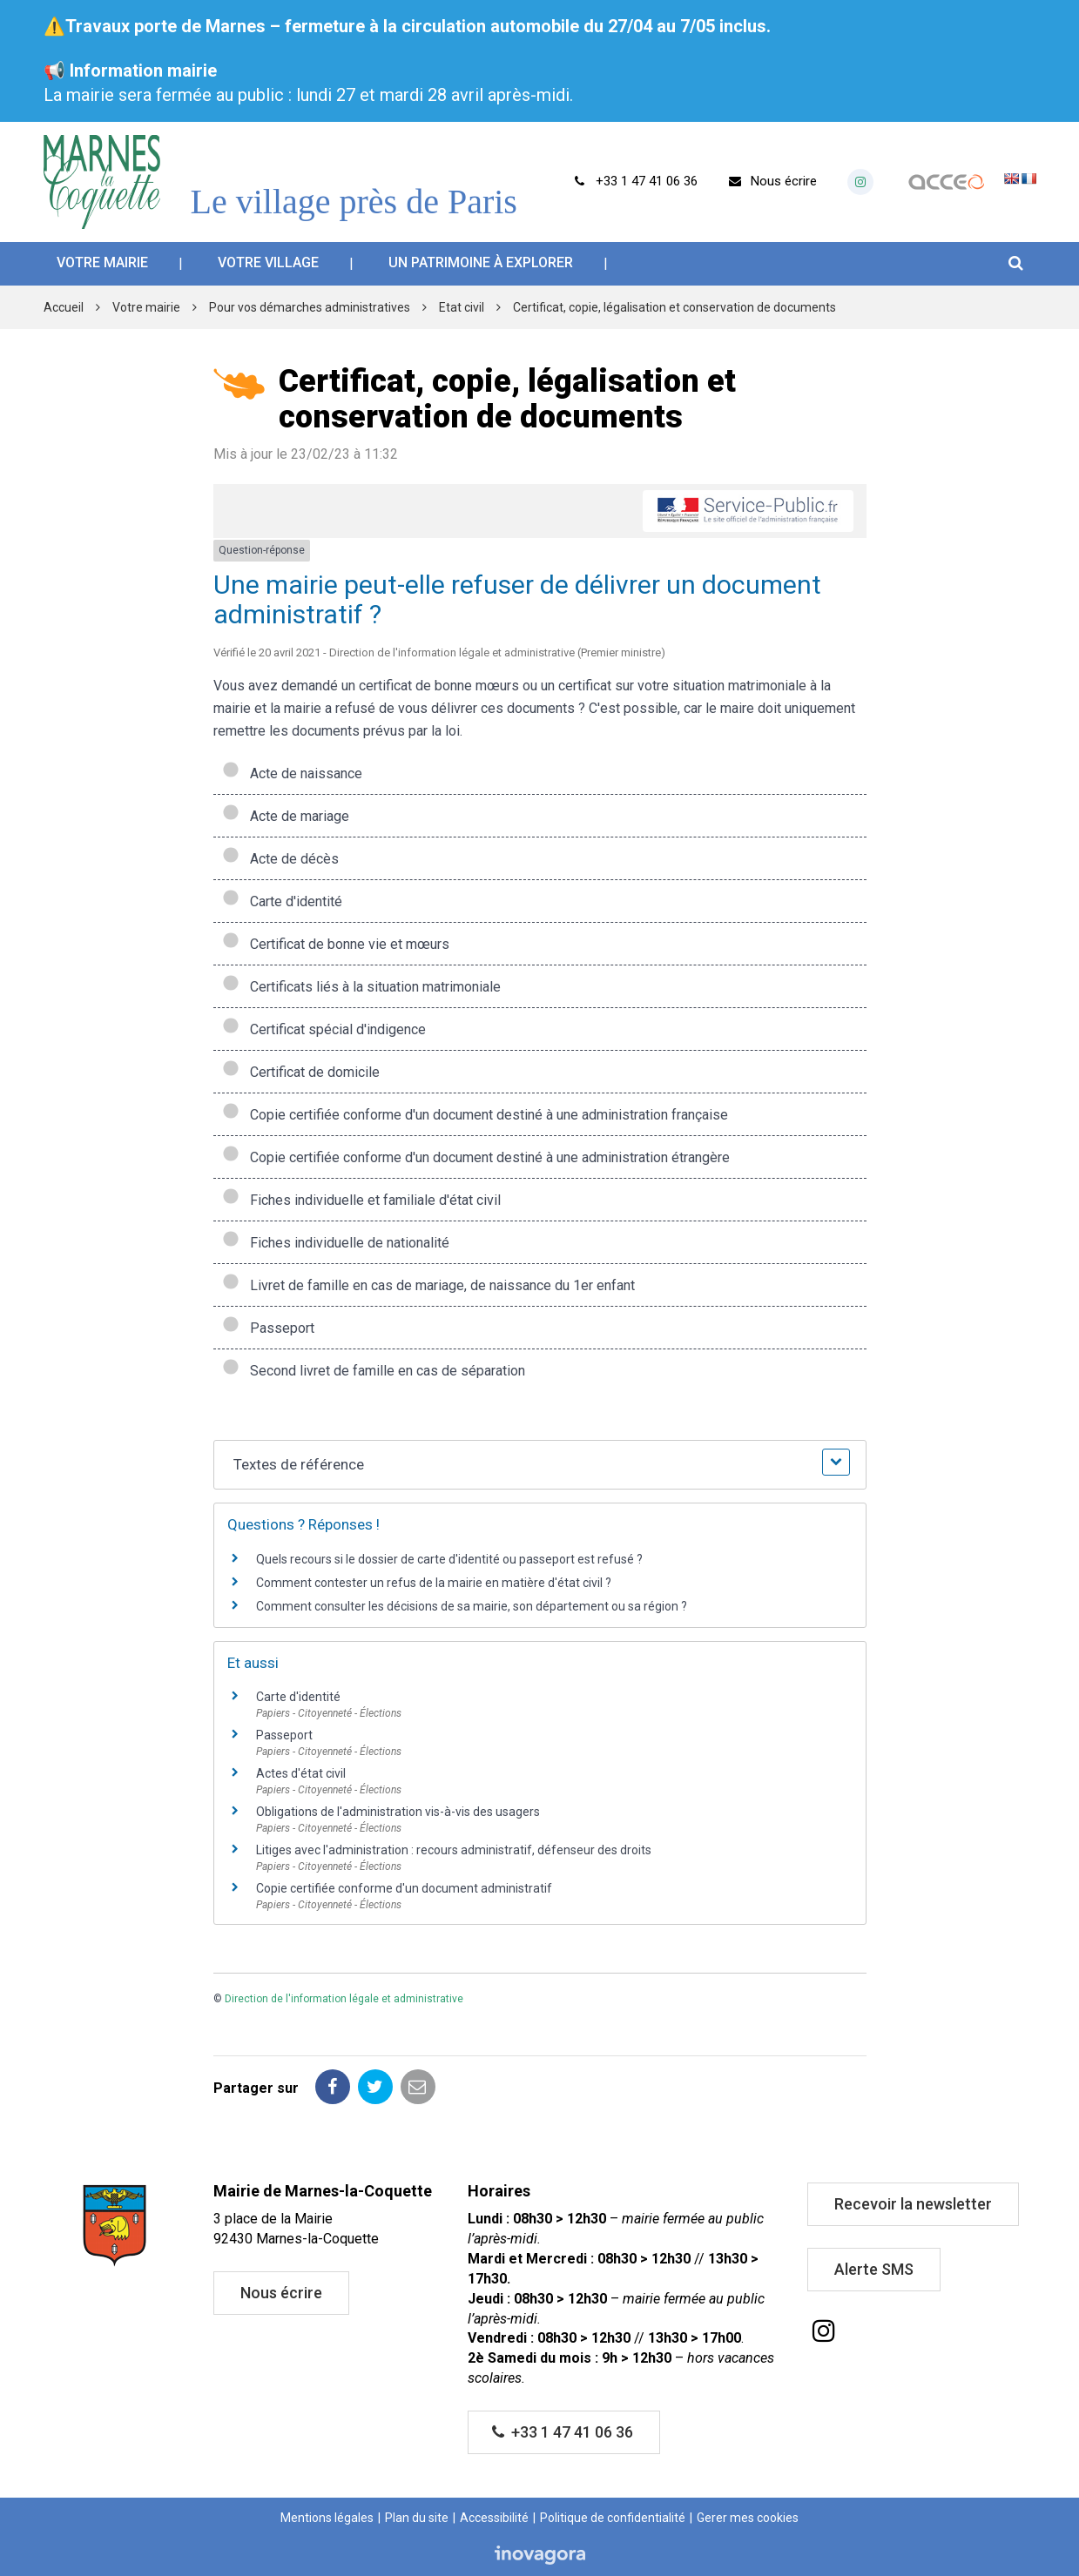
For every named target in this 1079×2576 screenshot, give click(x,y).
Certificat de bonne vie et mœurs (335, 944)
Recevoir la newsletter (913, 2204)
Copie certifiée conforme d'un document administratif (404, 1888)
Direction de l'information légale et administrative (344, 1999)
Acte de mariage (285, 816)
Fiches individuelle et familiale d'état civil (361, 1200)
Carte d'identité (282, 901)
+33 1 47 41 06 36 (562, 2432)
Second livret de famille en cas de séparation (373, 1370)
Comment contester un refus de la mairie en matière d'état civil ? (433, 1583)
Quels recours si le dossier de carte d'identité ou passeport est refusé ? (449, 1559)
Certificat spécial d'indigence (324, 1029)
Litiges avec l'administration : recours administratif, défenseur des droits (453, 1850)
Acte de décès (280, 859)
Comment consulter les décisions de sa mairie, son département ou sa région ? (471, 1606)
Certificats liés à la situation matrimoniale (361, 987)
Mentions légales (327, 2518)
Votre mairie (102, 262)
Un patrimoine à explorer (480, 262)
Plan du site (416, 2518)
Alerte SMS (874, 2269)
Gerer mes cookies (748, 2518)
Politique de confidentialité (612, 2518)
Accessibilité (494, 2518)
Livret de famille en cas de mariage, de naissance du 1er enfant (428, 1285)
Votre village (268, 262)
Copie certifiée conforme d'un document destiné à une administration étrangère (476, 1157)
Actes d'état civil (301, 1773)
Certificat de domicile (301, 1072)
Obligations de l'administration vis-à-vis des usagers (398, 1812)
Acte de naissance (292, 773)
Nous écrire (281, 2292)
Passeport (268, 1328)
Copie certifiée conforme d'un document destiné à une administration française (475, 1114)
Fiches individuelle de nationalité (335, 1242)
